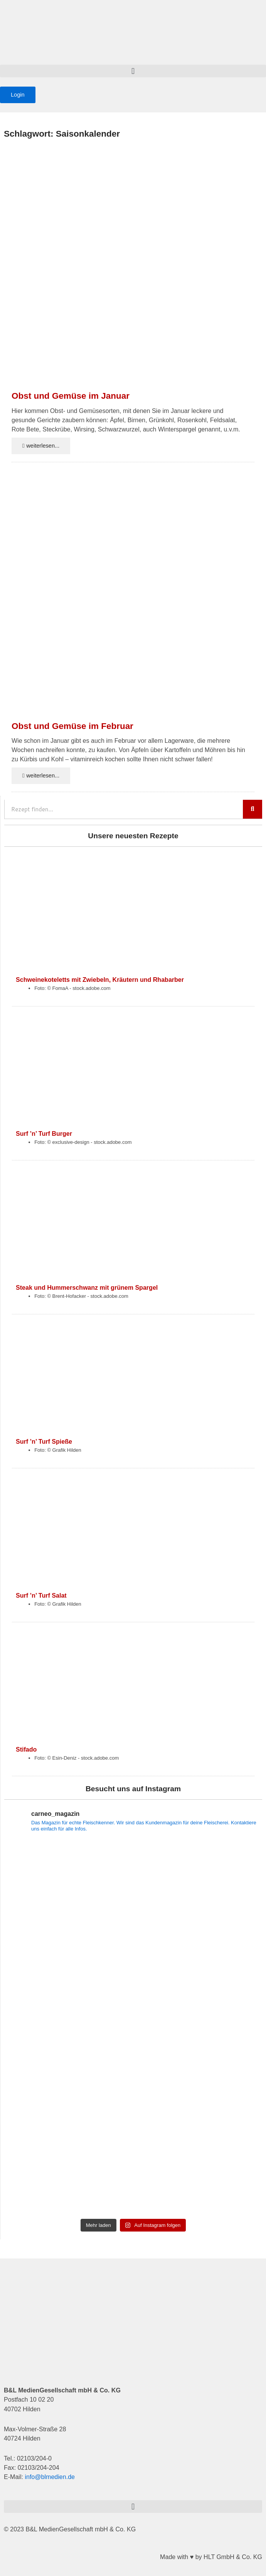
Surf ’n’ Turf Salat (41, 1595)
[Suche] (252, 809)
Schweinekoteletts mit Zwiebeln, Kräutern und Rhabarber (100, 979)
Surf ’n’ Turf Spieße (44, 1441)
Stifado (26, 1749)
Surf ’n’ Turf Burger (44, 1133)
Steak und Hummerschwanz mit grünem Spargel (87, 1287)
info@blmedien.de (50, 2476)
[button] (133, 71)
